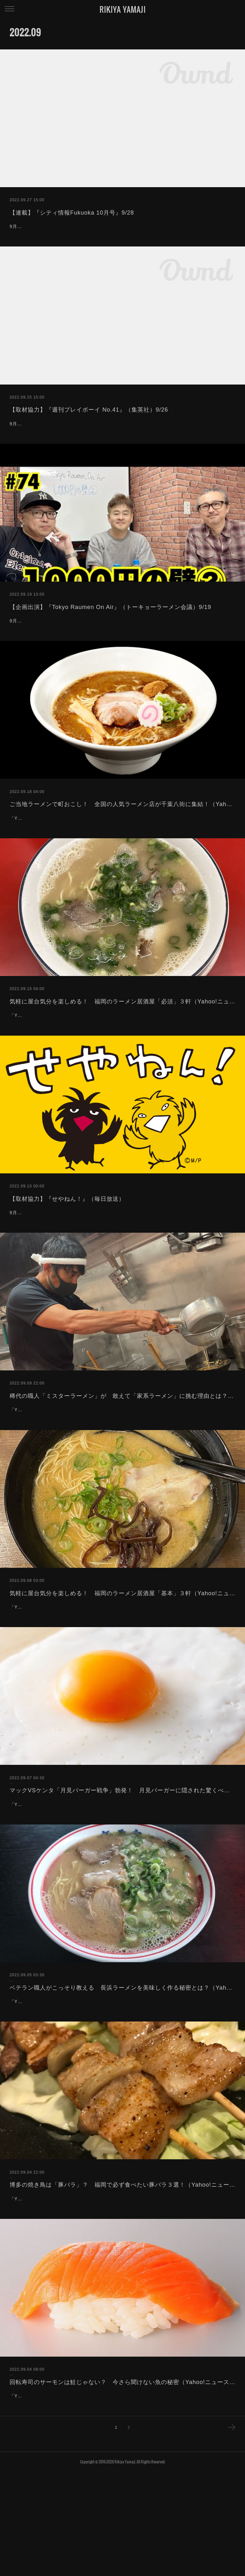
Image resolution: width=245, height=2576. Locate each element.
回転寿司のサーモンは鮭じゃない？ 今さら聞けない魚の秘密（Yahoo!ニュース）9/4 (122, 2478)
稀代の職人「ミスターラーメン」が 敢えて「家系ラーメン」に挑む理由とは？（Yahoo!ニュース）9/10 (122, 1460)
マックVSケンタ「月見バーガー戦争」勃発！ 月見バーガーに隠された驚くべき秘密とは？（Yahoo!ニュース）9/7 (122, 1871)
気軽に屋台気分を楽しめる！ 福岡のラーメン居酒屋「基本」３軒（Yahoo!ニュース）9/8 (122, 1665)
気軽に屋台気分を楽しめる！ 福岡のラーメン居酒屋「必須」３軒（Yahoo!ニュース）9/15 (122, 1049)
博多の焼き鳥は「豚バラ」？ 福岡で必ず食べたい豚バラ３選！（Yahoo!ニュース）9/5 (122, 2281)
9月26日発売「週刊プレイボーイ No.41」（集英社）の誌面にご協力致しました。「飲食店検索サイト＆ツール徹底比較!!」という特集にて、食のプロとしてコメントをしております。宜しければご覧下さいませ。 (122, 447)
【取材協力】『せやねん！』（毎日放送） (67, 1255)
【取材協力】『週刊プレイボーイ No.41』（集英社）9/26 (89, 426)
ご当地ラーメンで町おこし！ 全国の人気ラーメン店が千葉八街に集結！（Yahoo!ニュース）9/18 (122, 844)
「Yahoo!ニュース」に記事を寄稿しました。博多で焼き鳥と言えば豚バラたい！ (96, 2295)
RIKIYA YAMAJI (123, 9)
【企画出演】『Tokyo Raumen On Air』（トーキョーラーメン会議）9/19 (110, 639)
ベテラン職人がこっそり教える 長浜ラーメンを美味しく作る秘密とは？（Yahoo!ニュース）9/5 (122, 2076)
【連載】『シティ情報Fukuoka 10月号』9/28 (72, 212)
